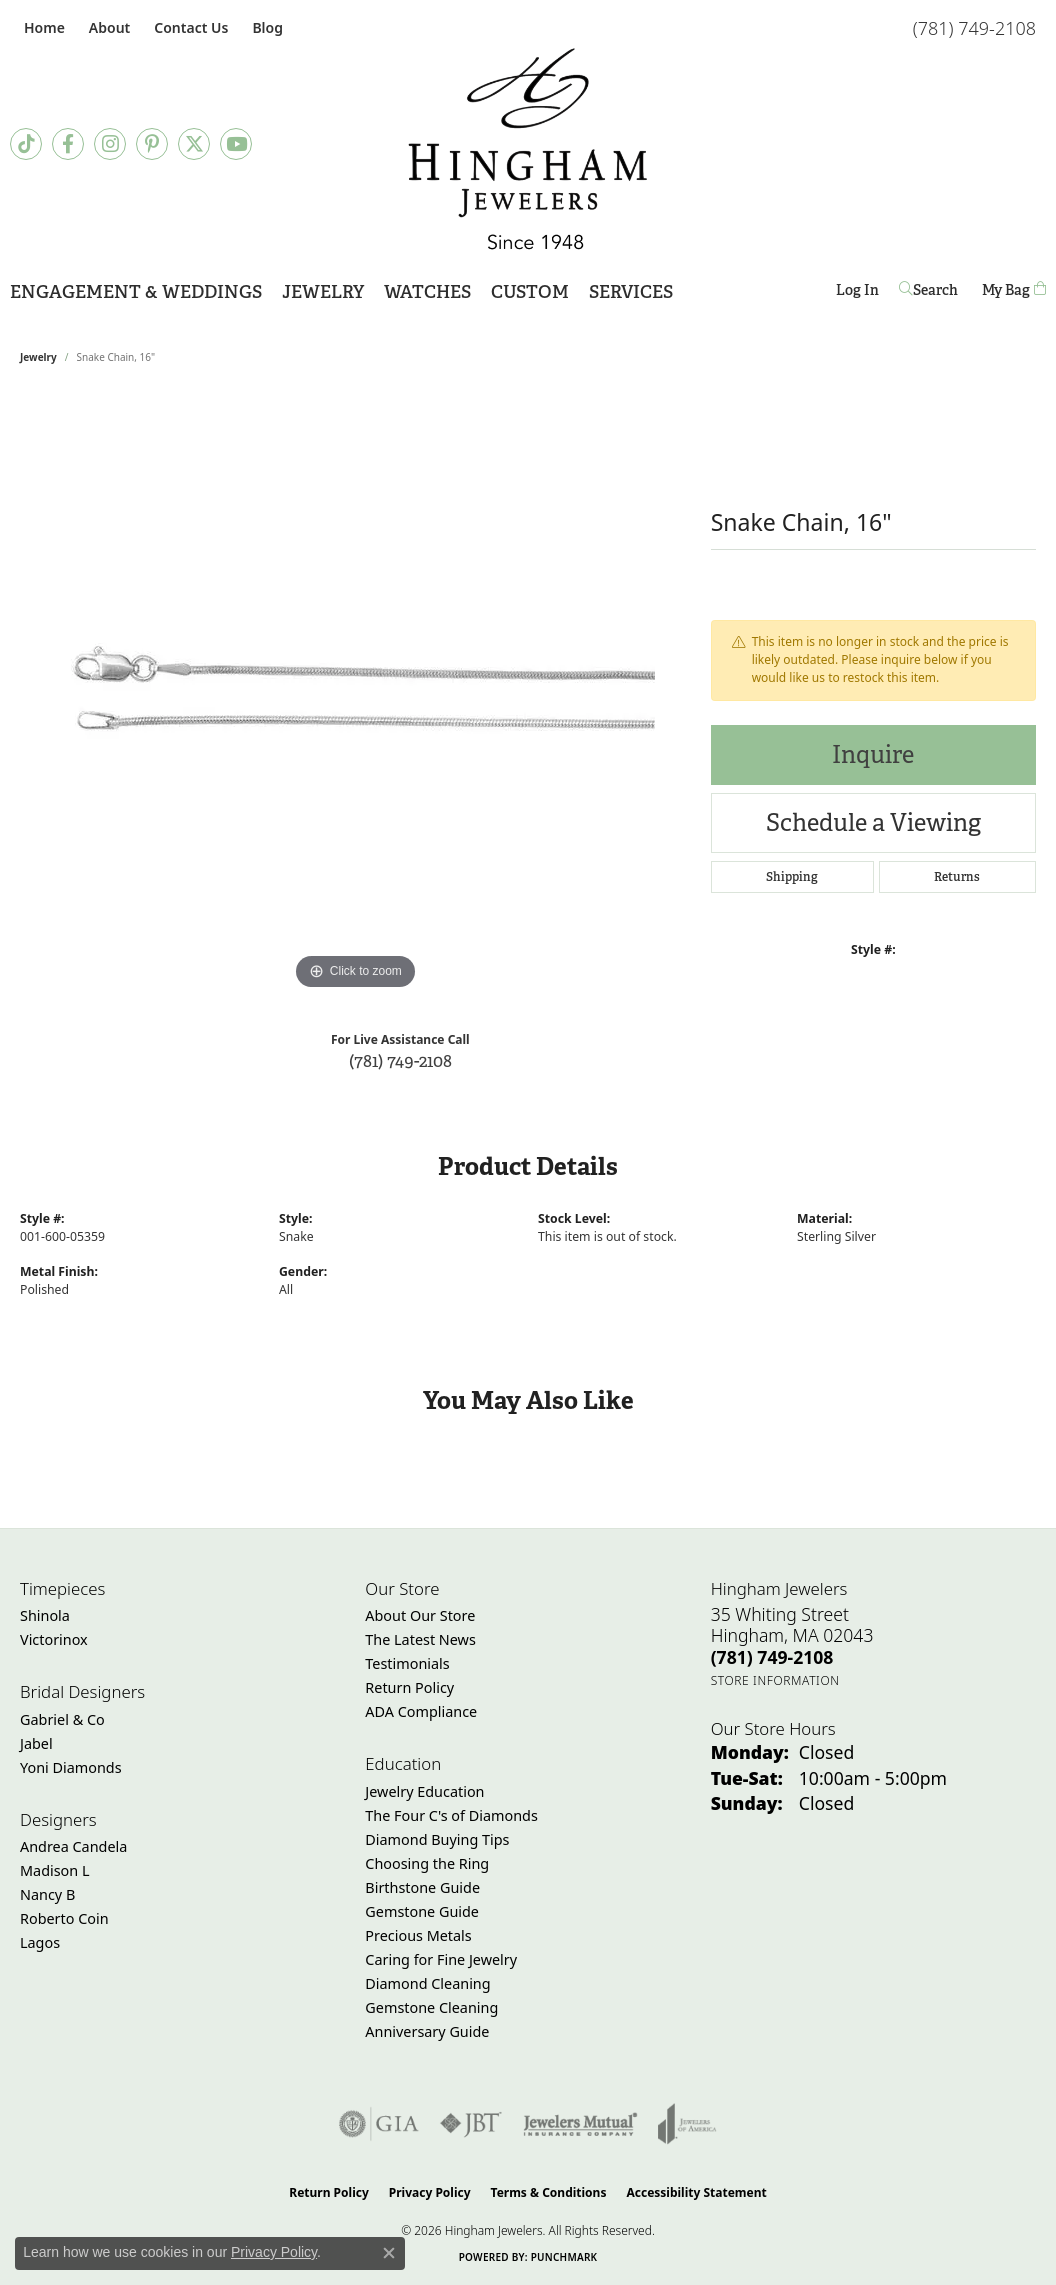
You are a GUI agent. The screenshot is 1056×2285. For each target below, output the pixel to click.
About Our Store (420, 1615)
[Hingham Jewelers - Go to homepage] (528, 149)
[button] (107, 27)
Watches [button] (427, 291)
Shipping (792, 877)
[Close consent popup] (389, 2253)
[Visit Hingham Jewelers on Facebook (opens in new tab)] (68, 144)
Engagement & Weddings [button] (136, 291)
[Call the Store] (772, 1657)
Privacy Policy (430, 2192)
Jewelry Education (424, 1791)
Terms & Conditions (549, 2192)
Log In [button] (857, 293)
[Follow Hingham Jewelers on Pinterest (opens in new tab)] (152, 144)
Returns (957, 877)
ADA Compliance (421, 1711)
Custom (530, 291)
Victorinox (54, 1639)
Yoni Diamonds (71, 1767)
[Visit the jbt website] (471, 2124)
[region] (355, 695)
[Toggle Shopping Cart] (1014, 290)
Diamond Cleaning (427, 1983)
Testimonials (407, 1663)
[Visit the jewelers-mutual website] (580, 2124)
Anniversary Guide (427, 2031)
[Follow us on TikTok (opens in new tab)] (26, 144)
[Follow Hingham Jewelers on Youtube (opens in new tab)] (236, 144)
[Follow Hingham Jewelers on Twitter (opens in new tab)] (194, 144)
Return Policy (409, 1687)
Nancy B (47, 1894)
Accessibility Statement (696, 2192)
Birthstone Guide (422, 1887)
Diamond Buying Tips (437, 1839)
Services (631, 291)
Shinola (45, 1615)
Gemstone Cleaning (431, 2007)
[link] (42, 27)
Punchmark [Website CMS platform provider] (564, 2257)
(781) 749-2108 (400, 1060)
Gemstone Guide (422, 1911)
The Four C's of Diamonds (451, 1815)
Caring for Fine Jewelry (441, 1959)
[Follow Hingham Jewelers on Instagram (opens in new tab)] (110, 144)
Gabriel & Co (62, 1719)
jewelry (38, 357)
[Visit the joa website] (687, 2124)
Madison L (54, 1870)
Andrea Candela (73, 1846)
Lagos (40, 1942)
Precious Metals (418, 1935)
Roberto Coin (64, 1918)
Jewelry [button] (323, 291)
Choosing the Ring (427, 1863)
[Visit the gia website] (379, 2124)
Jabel (36, 1743)
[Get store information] (775, 1680)
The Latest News (420, 1639)
